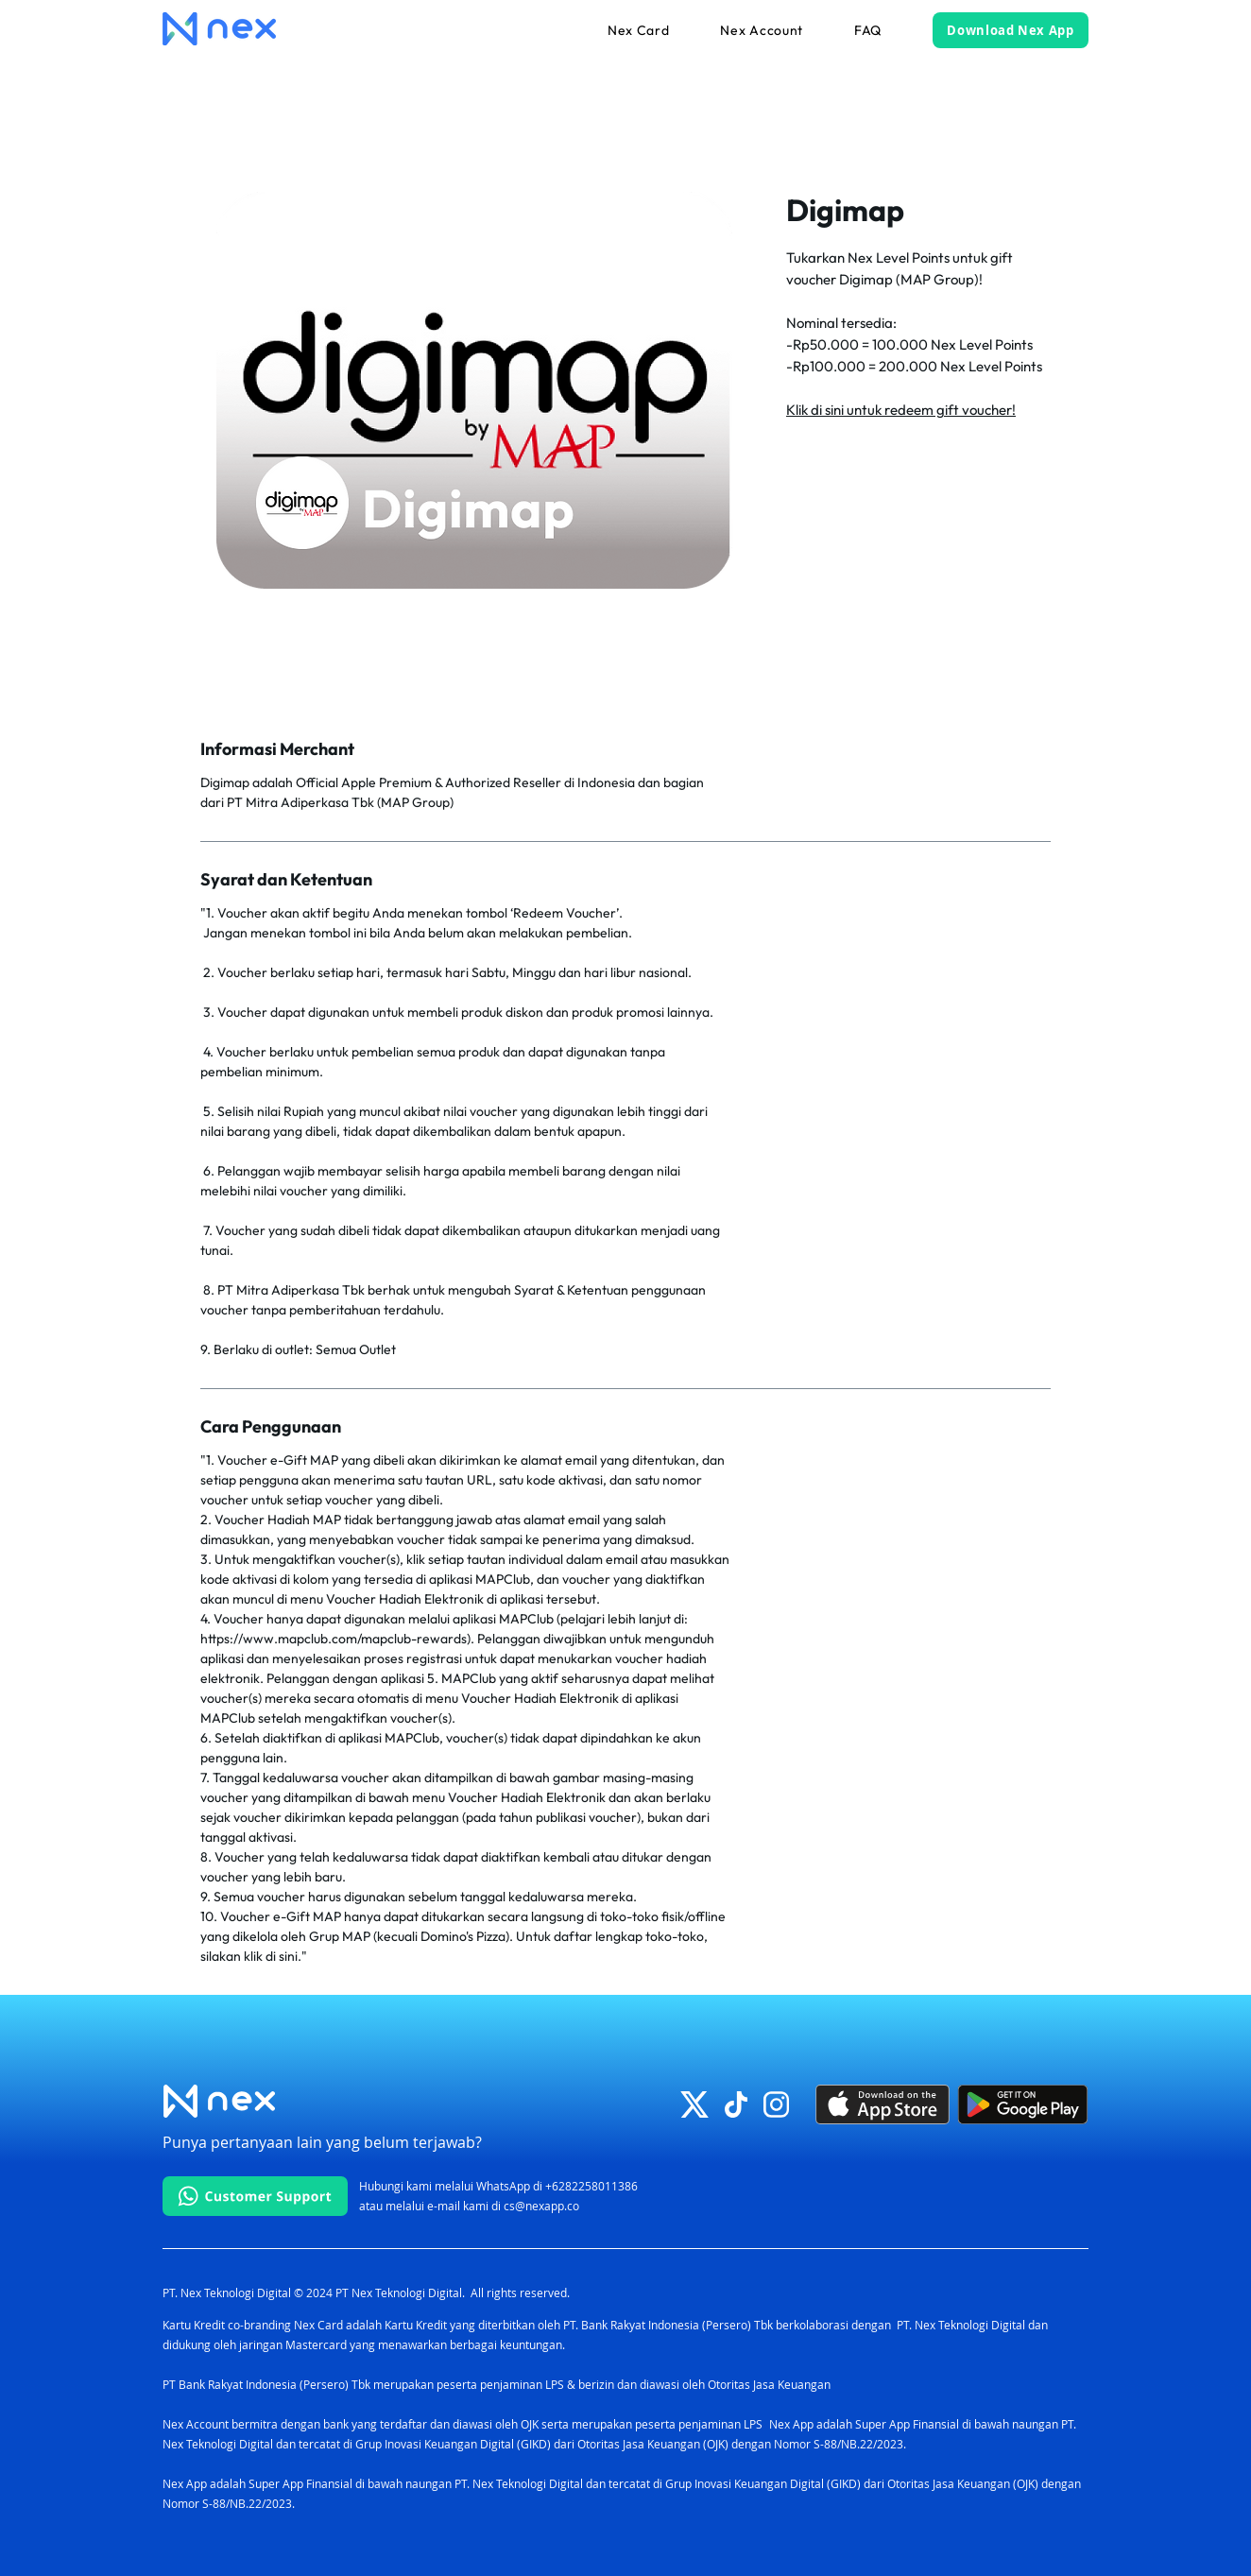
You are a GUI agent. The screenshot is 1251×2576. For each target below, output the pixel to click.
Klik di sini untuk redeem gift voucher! (901, 410)
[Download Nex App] (1010, 30)
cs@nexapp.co (541, 2205)
